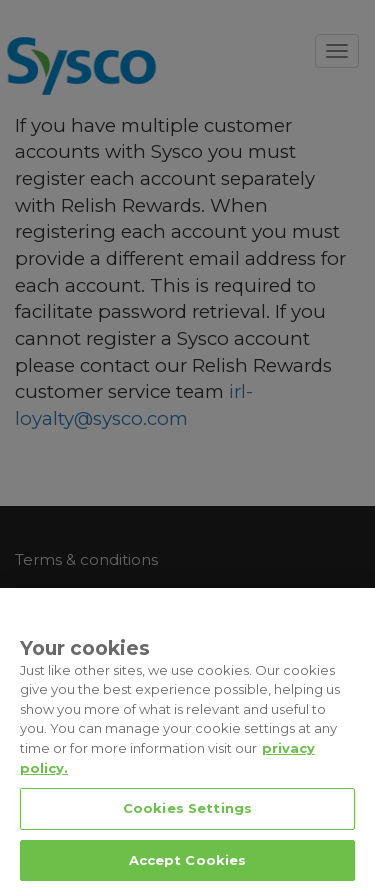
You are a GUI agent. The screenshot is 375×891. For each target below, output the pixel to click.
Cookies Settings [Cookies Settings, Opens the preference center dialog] (187, 825)
